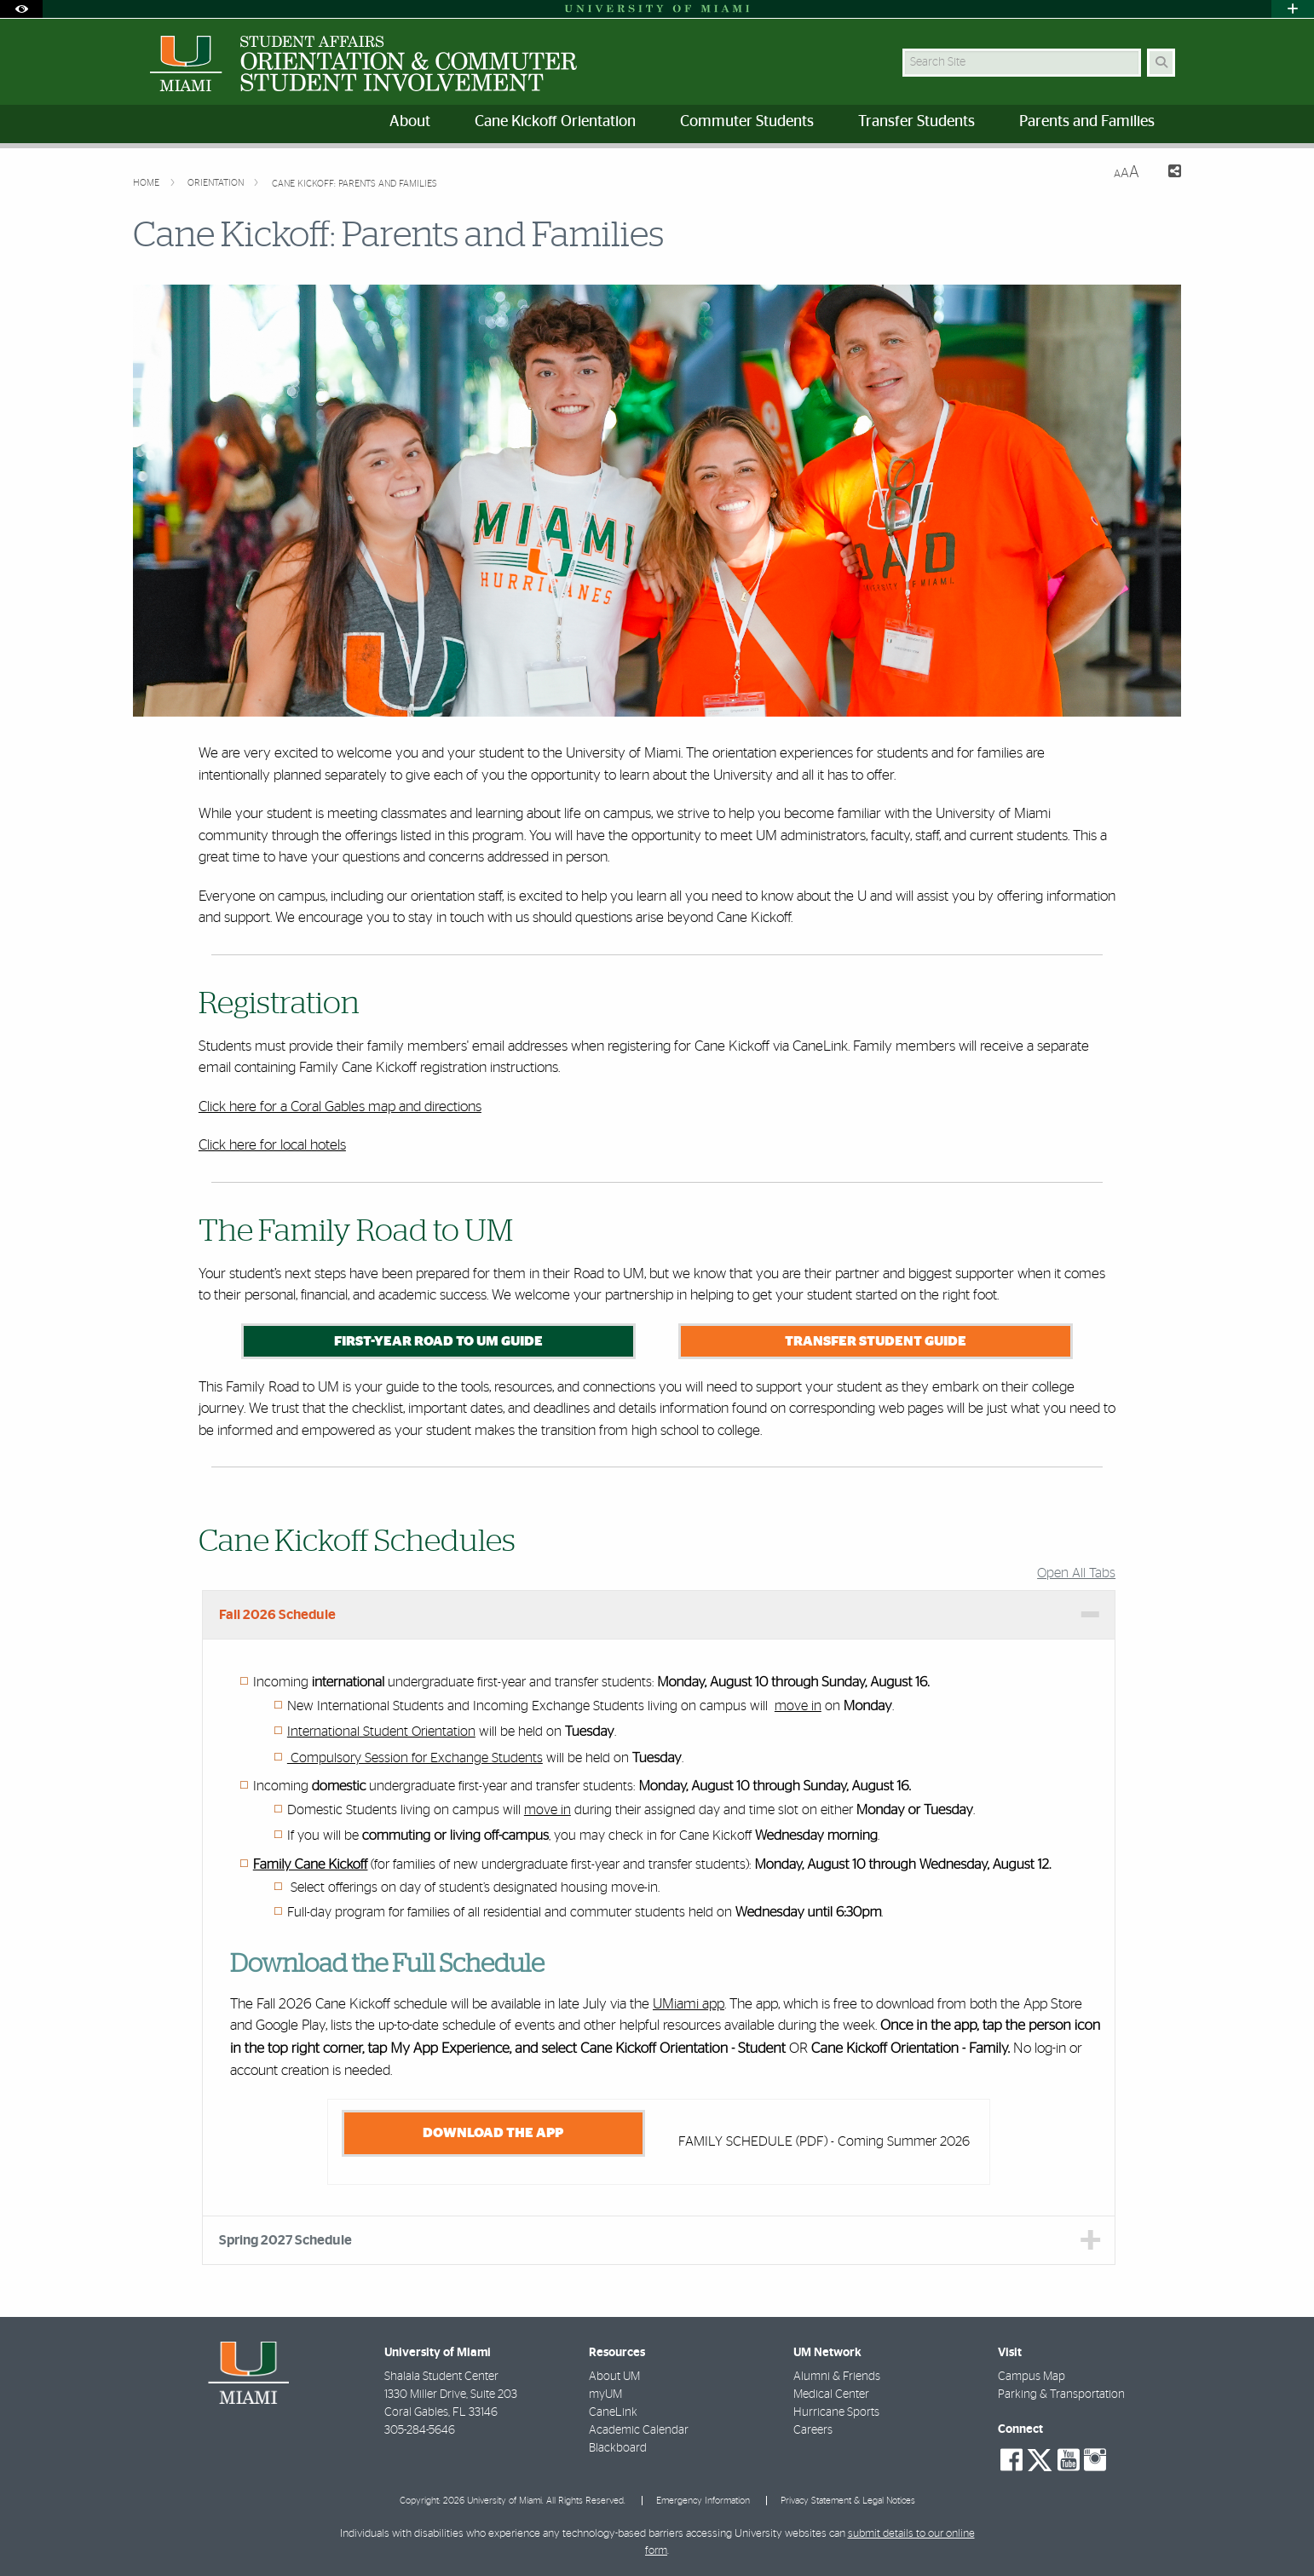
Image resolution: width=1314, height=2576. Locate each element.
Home (147, 182)
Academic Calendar (639, 2430)
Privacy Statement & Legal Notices (848, 2500)
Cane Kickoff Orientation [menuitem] (555, 122)
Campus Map (1031, 2377)
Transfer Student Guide (875, 1341)
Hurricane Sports (836, 2412)
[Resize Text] (1126, 172)
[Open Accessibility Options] (21, 9)
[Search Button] (1161, 63)
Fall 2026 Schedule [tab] (277, 1615)
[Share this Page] (1167, 173)
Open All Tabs (1076, 1573)
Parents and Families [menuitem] (1087, 122)
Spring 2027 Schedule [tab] (285, 2240)
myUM (605, 2394)
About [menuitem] (409, 122)
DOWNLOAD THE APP (493, 2133)
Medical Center (831, 2394)
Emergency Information (703, 2500)
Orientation (216, 182)
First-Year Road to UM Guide (438, 1341)
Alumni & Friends (836, 2377)
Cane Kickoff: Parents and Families (354, 183)
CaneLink (613, 2412)
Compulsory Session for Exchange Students (415, 1758)
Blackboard (618, 2448)
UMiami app (688, 2004)
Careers (813, 2430)
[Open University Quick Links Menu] (1292, 9)
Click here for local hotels (272, 1145)
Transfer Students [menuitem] (916, 122)
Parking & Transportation (1061, 2394)
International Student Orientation (381, 1731)
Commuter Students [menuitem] (747, 122)
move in (798, 1706)
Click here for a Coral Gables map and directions (340, 1106)
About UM (614, 2377)
